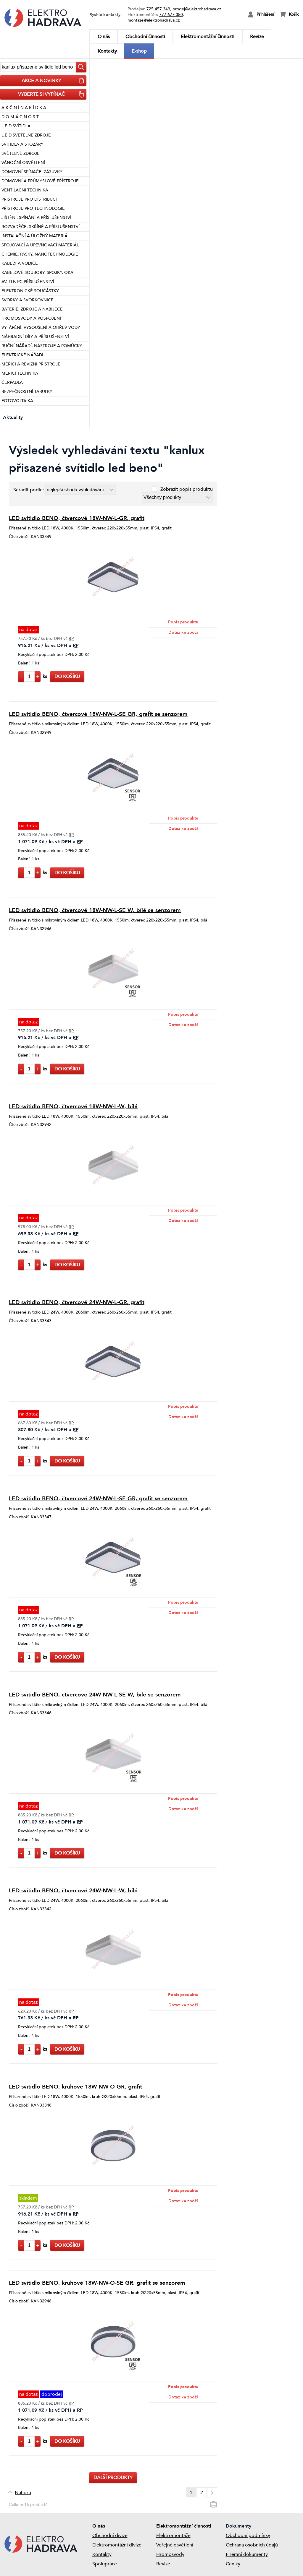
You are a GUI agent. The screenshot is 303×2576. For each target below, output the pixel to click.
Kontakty (107, 51)
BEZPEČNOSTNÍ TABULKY (26, 391)
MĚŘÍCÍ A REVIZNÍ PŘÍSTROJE (30, 364)
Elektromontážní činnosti (207, 36)
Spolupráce (104, 2564)
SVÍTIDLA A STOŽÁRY (22, 144)
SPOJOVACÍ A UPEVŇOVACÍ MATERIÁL (40, 245)
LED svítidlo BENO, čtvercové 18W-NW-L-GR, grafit (76, 518)
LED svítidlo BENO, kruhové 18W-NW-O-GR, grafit (75, 2087)
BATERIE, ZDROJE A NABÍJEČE (32, 309)
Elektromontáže (173, 2535)
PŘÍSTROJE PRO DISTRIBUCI (29, 199)
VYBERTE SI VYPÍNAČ (51, 94)
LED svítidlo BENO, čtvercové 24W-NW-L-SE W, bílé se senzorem (95, 1695)
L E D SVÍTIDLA (15, 126)
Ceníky (233, 2564)
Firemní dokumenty (247, 2554)
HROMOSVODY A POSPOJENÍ (31, 318)
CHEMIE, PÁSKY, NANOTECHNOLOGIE (39, 254)
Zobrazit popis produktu (186, 489)
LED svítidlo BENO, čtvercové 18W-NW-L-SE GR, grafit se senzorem (98, 714)
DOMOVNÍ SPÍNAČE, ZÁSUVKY (31, 172)
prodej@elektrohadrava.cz (197, 9)
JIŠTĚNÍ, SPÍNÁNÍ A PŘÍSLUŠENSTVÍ (36, 217)
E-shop (139, 51)
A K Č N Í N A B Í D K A (23, 107)
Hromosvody (170, 2554)
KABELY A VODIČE (19, 263)
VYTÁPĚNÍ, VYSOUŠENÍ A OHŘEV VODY (40, 327)
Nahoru (23, 2492)
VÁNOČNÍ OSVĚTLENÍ (23, 162)
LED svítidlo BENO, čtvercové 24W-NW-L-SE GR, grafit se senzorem (98, 1498)
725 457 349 (158, 9)
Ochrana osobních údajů (252, 2545)
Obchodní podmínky (248, 2535)
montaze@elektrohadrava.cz (154, 20)
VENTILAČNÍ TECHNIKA (24, 190)
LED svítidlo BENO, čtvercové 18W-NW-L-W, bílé (73, 1106)
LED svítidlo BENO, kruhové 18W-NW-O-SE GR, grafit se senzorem (97, 2283)
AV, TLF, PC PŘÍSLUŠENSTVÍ (27, 282)
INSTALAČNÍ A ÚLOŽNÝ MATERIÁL (35, 236)
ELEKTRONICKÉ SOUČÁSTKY (30, 291)
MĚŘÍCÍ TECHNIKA (19, 373)
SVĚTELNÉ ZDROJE (20, 153)
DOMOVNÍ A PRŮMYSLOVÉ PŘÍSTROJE (40, 181)
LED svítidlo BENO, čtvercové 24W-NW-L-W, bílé (73, 1890)
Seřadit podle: (29, 490)
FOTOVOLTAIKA (17, 401)
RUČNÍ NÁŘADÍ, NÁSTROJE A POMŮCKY (41, 346)
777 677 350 (171, 14)
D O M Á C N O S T (20, 117)
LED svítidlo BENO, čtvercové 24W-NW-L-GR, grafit (76, 1302)
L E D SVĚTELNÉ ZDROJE (26, 135)
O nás (104, 36)
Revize (257, 36)
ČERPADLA (12, 382)
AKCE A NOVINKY (53, 80)
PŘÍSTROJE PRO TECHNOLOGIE (33, 208)
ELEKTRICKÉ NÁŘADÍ (22, 355)
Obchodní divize (110, 2535)
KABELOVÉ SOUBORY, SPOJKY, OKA (37, 272)
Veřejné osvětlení (174, 2545)
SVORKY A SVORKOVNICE (27, 300)
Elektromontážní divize (116, 2545)
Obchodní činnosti (145, 36)
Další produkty (113, 2477)
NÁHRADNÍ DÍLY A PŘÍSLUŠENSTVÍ (35, 336)
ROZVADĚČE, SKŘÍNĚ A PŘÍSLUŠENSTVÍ (40, 227)
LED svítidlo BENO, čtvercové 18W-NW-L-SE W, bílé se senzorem (95, 910)
